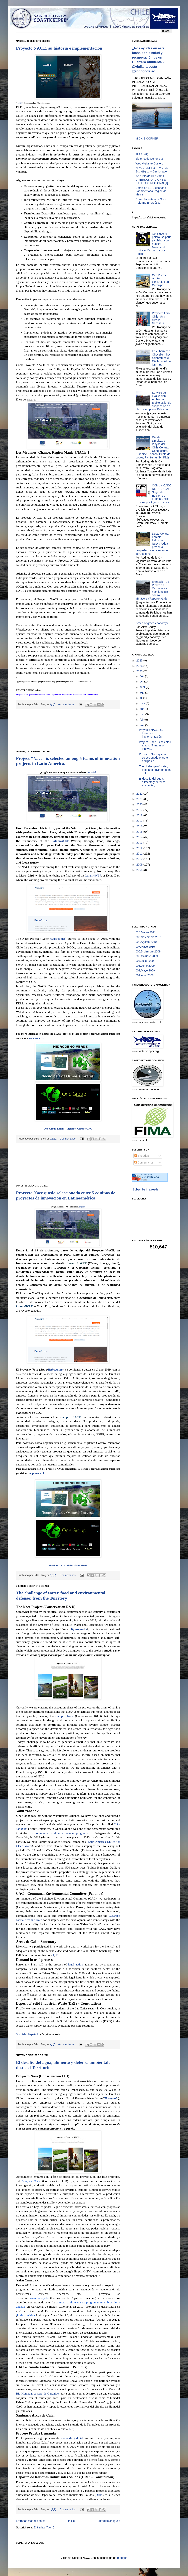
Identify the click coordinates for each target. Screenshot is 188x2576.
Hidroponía (55, 1369)
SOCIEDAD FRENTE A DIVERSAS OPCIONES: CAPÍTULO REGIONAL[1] (152, 180)
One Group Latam (54, 1128)
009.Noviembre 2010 (149, 937)
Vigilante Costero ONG (79, 1128)
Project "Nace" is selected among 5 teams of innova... (155, 745)
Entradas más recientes (30, 2520)
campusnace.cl (37, 1037)
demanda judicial (72, 2438)
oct (142, 681)
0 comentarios (66, 704)
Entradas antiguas (108, 2520)
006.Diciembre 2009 (148, 951)
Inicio (71, 2520)
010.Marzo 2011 (146, 932)
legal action (75, 1964)
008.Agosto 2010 (146, 941)
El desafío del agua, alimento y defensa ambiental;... (152, 782)
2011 (139, 853)
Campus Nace (64, 1716)
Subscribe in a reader (146, 1189)
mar (142, 714)
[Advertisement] (68, 730)
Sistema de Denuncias (150, 158)
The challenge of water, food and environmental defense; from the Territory (60, 1595)
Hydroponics (58, 938)
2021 (139, 799)
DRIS (99, 2494)
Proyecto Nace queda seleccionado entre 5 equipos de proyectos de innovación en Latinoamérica (65, 1195)
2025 (139, 660)
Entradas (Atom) (44, 2527)
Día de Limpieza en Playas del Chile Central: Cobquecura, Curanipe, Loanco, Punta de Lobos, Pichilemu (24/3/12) (153, 447)
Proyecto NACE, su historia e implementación (59, 48)
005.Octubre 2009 (147, 956)
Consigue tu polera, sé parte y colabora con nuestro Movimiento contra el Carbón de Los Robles (154, 243)
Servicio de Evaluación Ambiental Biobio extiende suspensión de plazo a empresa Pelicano (153, 401)
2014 (139, 837)
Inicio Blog (142, 153)
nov (142, 676)
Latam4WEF (60, 841)
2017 (139, 820)
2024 (139, 665)
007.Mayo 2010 (145, 946)
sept (143, 687)
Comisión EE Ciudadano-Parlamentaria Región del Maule (151, 191)
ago (142, 692)
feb (142, 719)
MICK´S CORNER (147, 138)
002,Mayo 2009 (145, 970)
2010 (139, 859)
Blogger (121, 2557)
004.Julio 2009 (145, 960)
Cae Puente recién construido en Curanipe (160, 280)
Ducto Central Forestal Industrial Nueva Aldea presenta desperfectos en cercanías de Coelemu (152, 543)
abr (142, 708)
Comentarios (143, 1162)
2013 (139, 842)
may (143, 703)
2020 (139, 804)
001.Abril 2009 (145, 975)
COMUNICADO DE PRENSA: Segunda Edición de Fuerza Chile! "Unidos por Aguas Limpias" (154, 494)
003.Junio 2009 (145, 965)
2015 (139, 831)
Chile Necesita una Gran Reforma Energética (151, 201)
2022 (139, 793)
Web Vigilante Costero (149, 163)
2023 (139, 671)
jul (141, 697)
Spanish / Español (27, 2034)
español (92, 772)
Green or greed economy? (152, 623)
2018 (139, 815)
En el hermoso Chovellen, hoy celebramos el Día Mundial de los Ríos (161, 358)
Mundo (150, 1176)
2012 (139, 848)
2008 (139, 870)
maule (144, 1180)
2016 (139, 826)
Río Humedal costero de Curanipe (37, 2393)
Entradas (141, 1155)
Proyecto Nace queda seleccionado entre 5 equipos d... (153, 758)
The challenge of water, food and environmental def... (155, 770)
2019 (139, 810)
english (19, 103)
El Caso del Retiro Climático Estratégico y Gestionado (153, 170)
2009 (139, 864)
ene (142, 725)
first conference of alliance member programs (58, 1833)
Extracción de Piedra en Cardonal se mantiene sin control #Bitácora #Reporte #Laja (152, 590)
